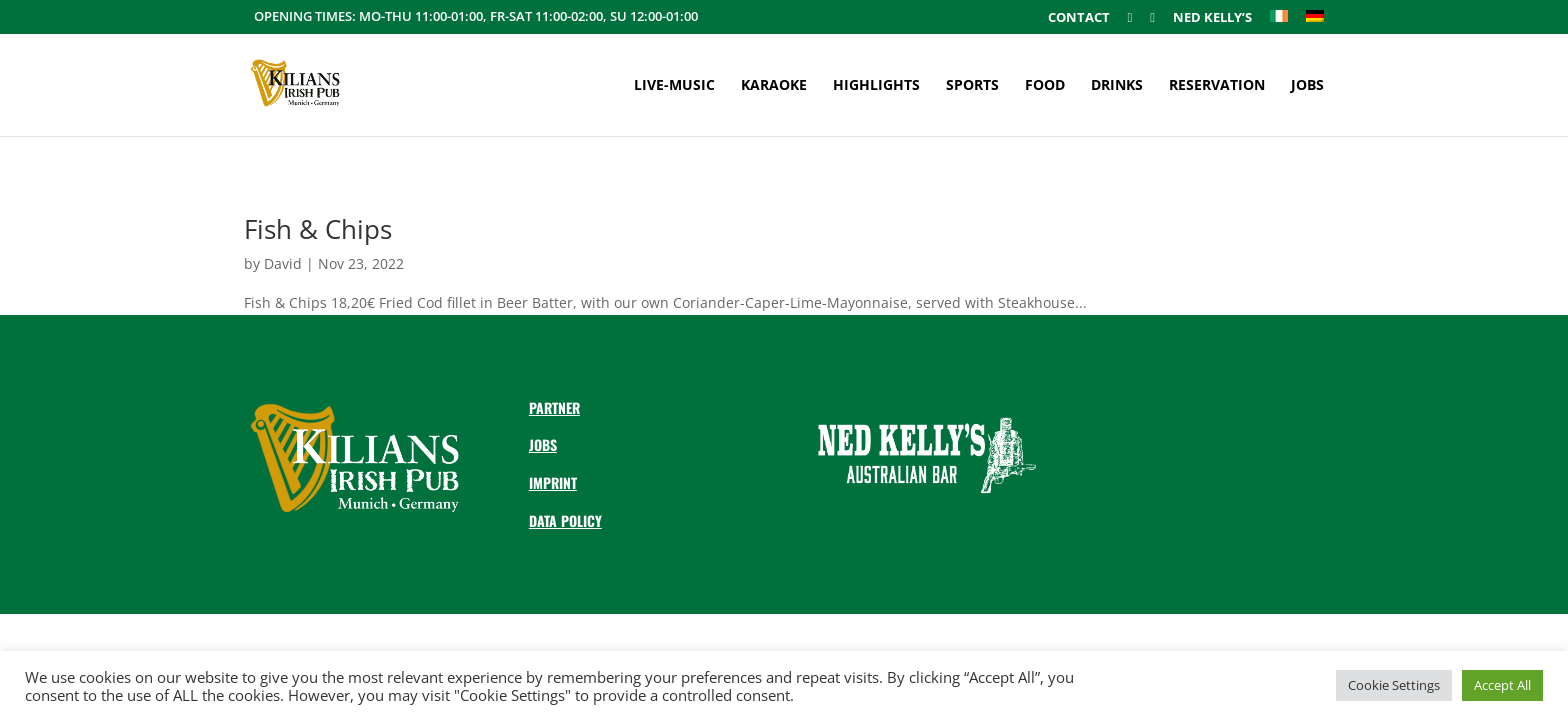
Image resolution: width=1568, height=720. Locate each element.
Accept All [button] (1502, 685)
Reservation (1217, 86)
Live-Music (674, 86)
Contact (1079, 18)
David (283, 263)
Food (1045, 86)
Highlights (876, 86)
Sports (972, 86)
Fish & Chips (318, 229)
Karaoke (774, 86)
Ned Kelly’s (1212, 18)
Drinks (1117, 86)
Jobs (1307, 86)
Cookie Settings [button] (1394, 685)
